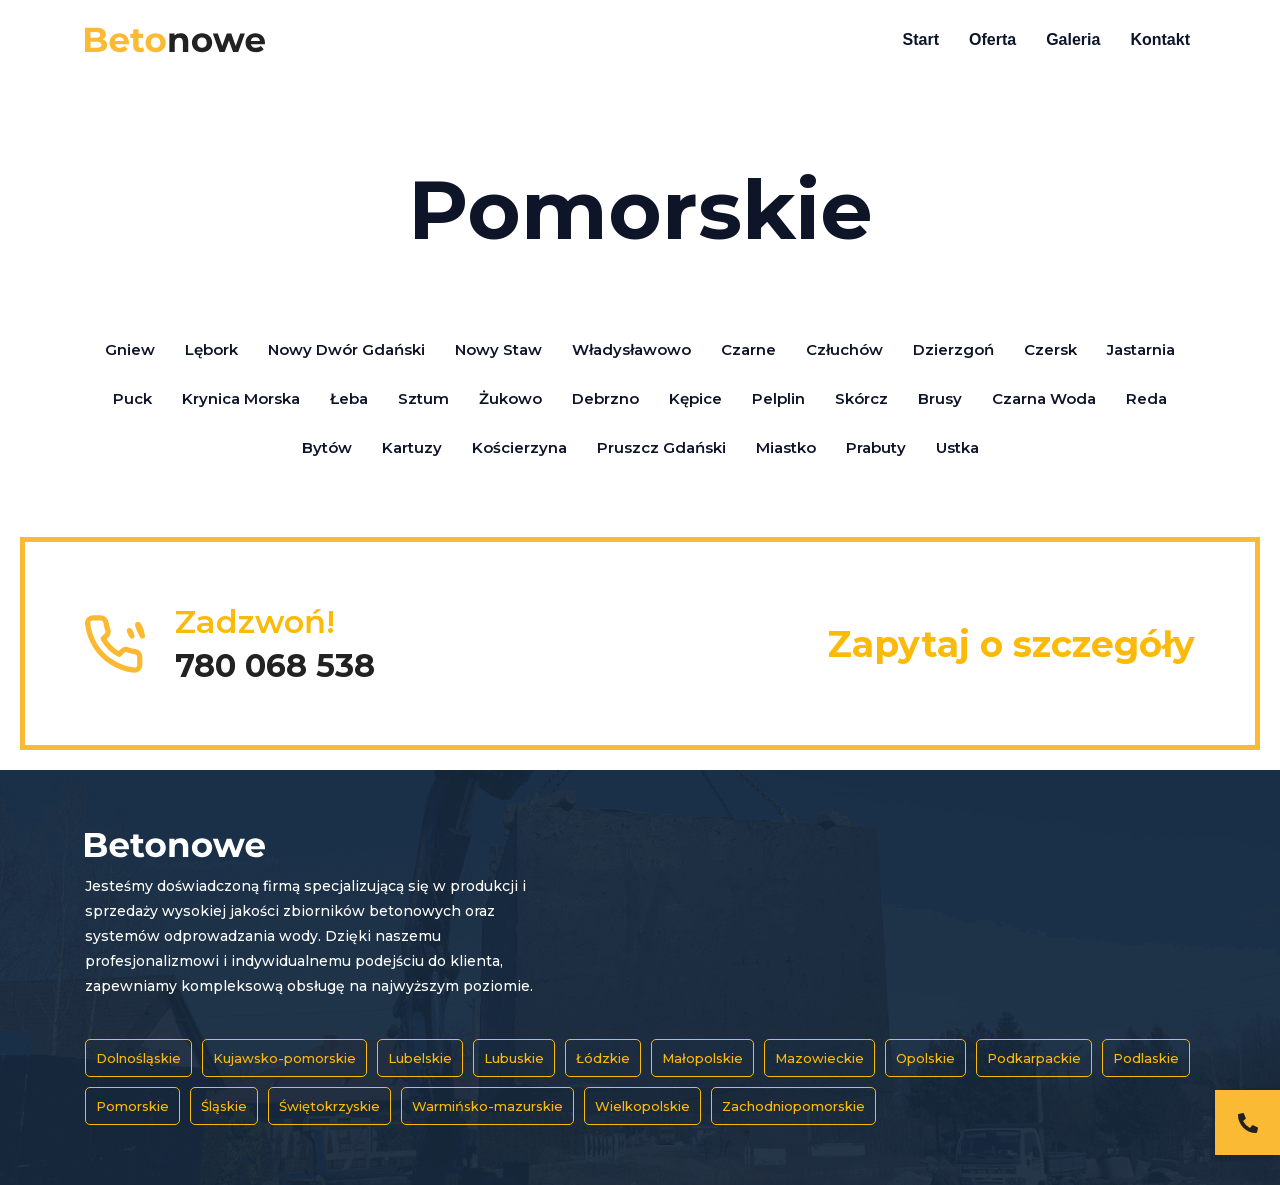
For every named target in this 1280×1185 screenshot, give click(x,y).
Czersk (1050, 349)
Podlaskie (1146, 1058)
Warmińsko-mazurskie (487, 1106)
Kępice (695, 398)
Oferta (992, 39)
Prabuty (876, 447)
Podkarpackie (1034, 1058)
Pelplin (778, 398)
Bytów (327, 447)
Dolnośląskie (138, 1058)
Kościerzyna (519, 447)
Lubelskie (420, 1058)
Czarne (748, 349)
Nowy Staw (498, 349)
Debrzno (605, 398)
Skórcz (861, 398)
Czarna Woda (1044, 398)
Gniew (130, 349)
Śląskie (224, 1106)
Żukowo (510, 398)
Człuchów (844, 349)
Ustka (957, 447)
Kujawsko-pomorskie (284, 1058)
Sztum (423, 398)
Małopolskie (702, 1058)
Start (921, 39)
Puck (132, 398)
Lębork (211, 349)
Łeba (349, 398)
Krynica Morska (241, 398)
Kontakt (1160, 39)
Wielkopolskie (642, 1106)
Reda (1146, 398)
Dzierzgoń (953, 349)
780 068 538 (275, 665)
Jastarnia (1141, 349)
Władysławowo (631, 349)
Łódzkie (603, 1058)
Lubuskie (514, 1058)
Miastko (786, 447)
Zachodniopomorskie (793, 1106)
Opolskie (925, 1058)
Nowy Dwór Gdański (346, 349)
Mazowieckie (819, 1058)
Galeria (1073, 39)
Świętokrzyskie (329, 1106)
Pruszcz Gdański (661, 447)
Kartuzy (412, 447)
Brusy (940, 398)
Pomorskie (132, 1106)
